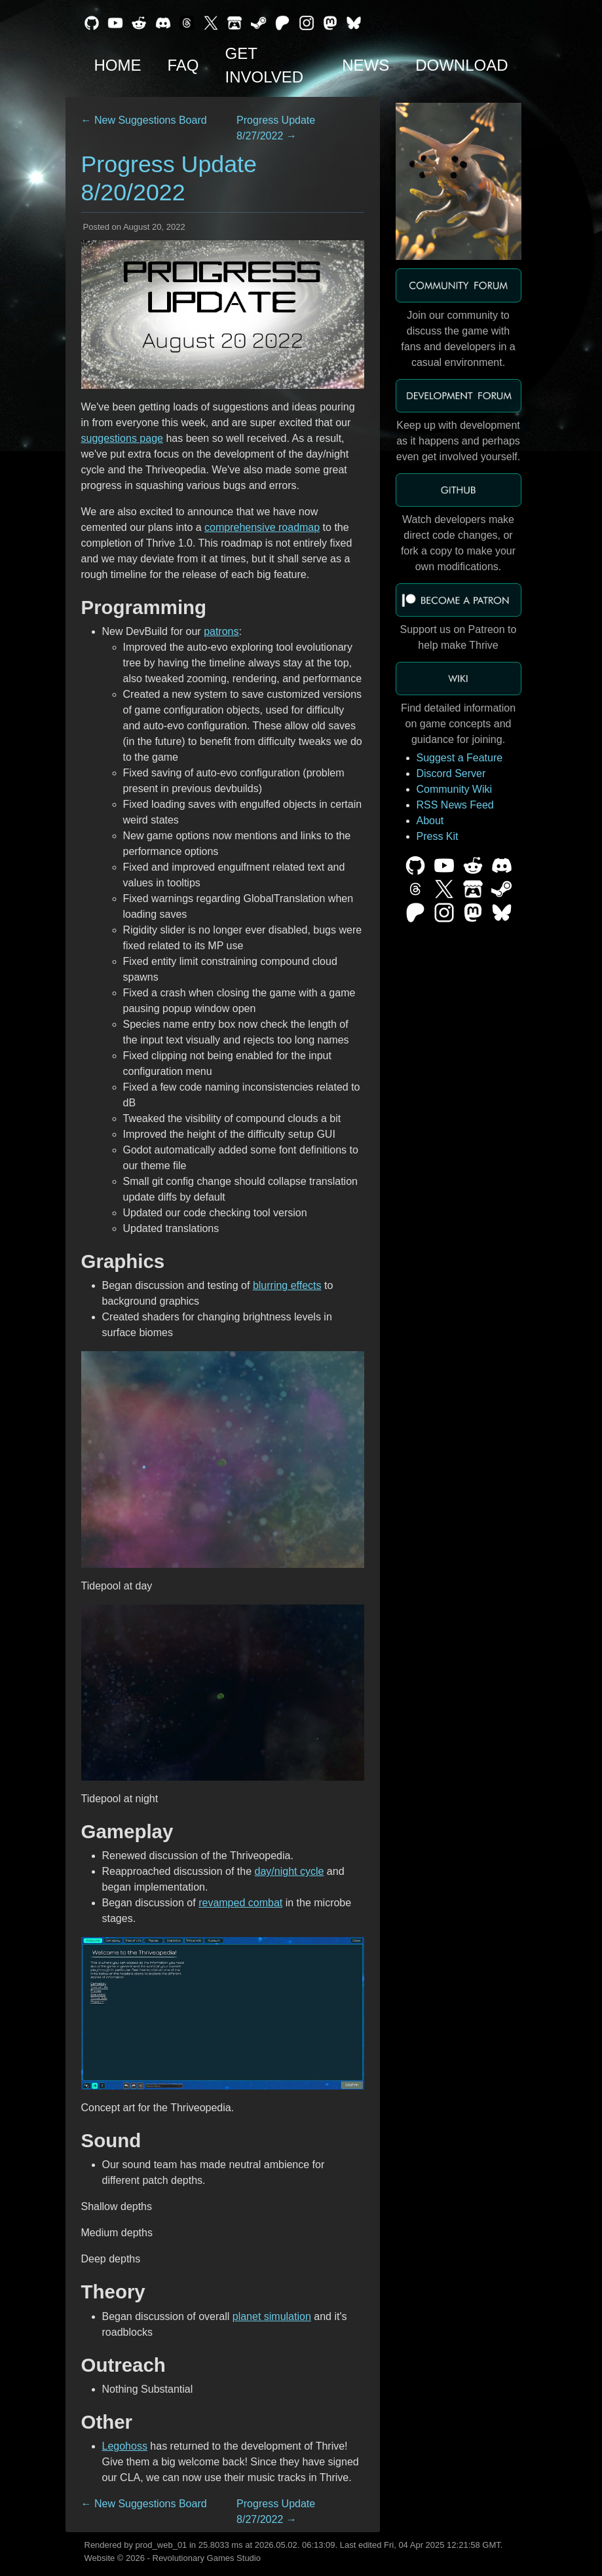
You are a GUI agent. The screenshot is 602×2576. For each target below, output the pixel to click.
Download (461, 65)
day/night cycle (289, 1871)
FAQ (183, 65)
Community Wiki (455, 789)
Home (117, 65)
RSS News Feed (455, 804)
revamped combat (240, 1902)
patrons (221, 631)
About (430, 820)
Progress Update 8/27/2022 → (275, 128)
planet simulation (272, 2316)
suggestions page (122, 438)
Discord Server (451, 773)
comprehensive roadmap (262, 527)
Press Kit (438, 836)
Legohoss (124, 2446)
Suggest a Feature (460, 757)
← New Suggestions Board (144, 120)
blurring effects (287, 1285)
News (365, 65)
